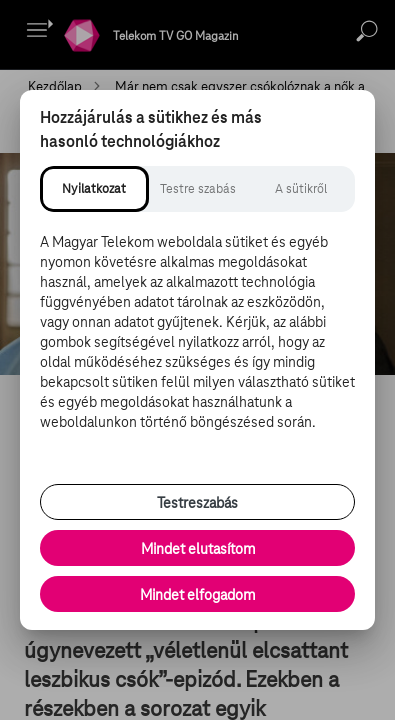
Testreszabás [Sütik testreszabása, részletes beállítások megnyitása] (197, 503)
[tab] (94, 189)
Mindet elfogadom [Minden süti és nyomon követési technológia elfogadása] (197, 595)
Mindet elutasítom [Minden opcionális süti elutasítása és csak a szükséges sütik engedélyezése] (198, 549)
